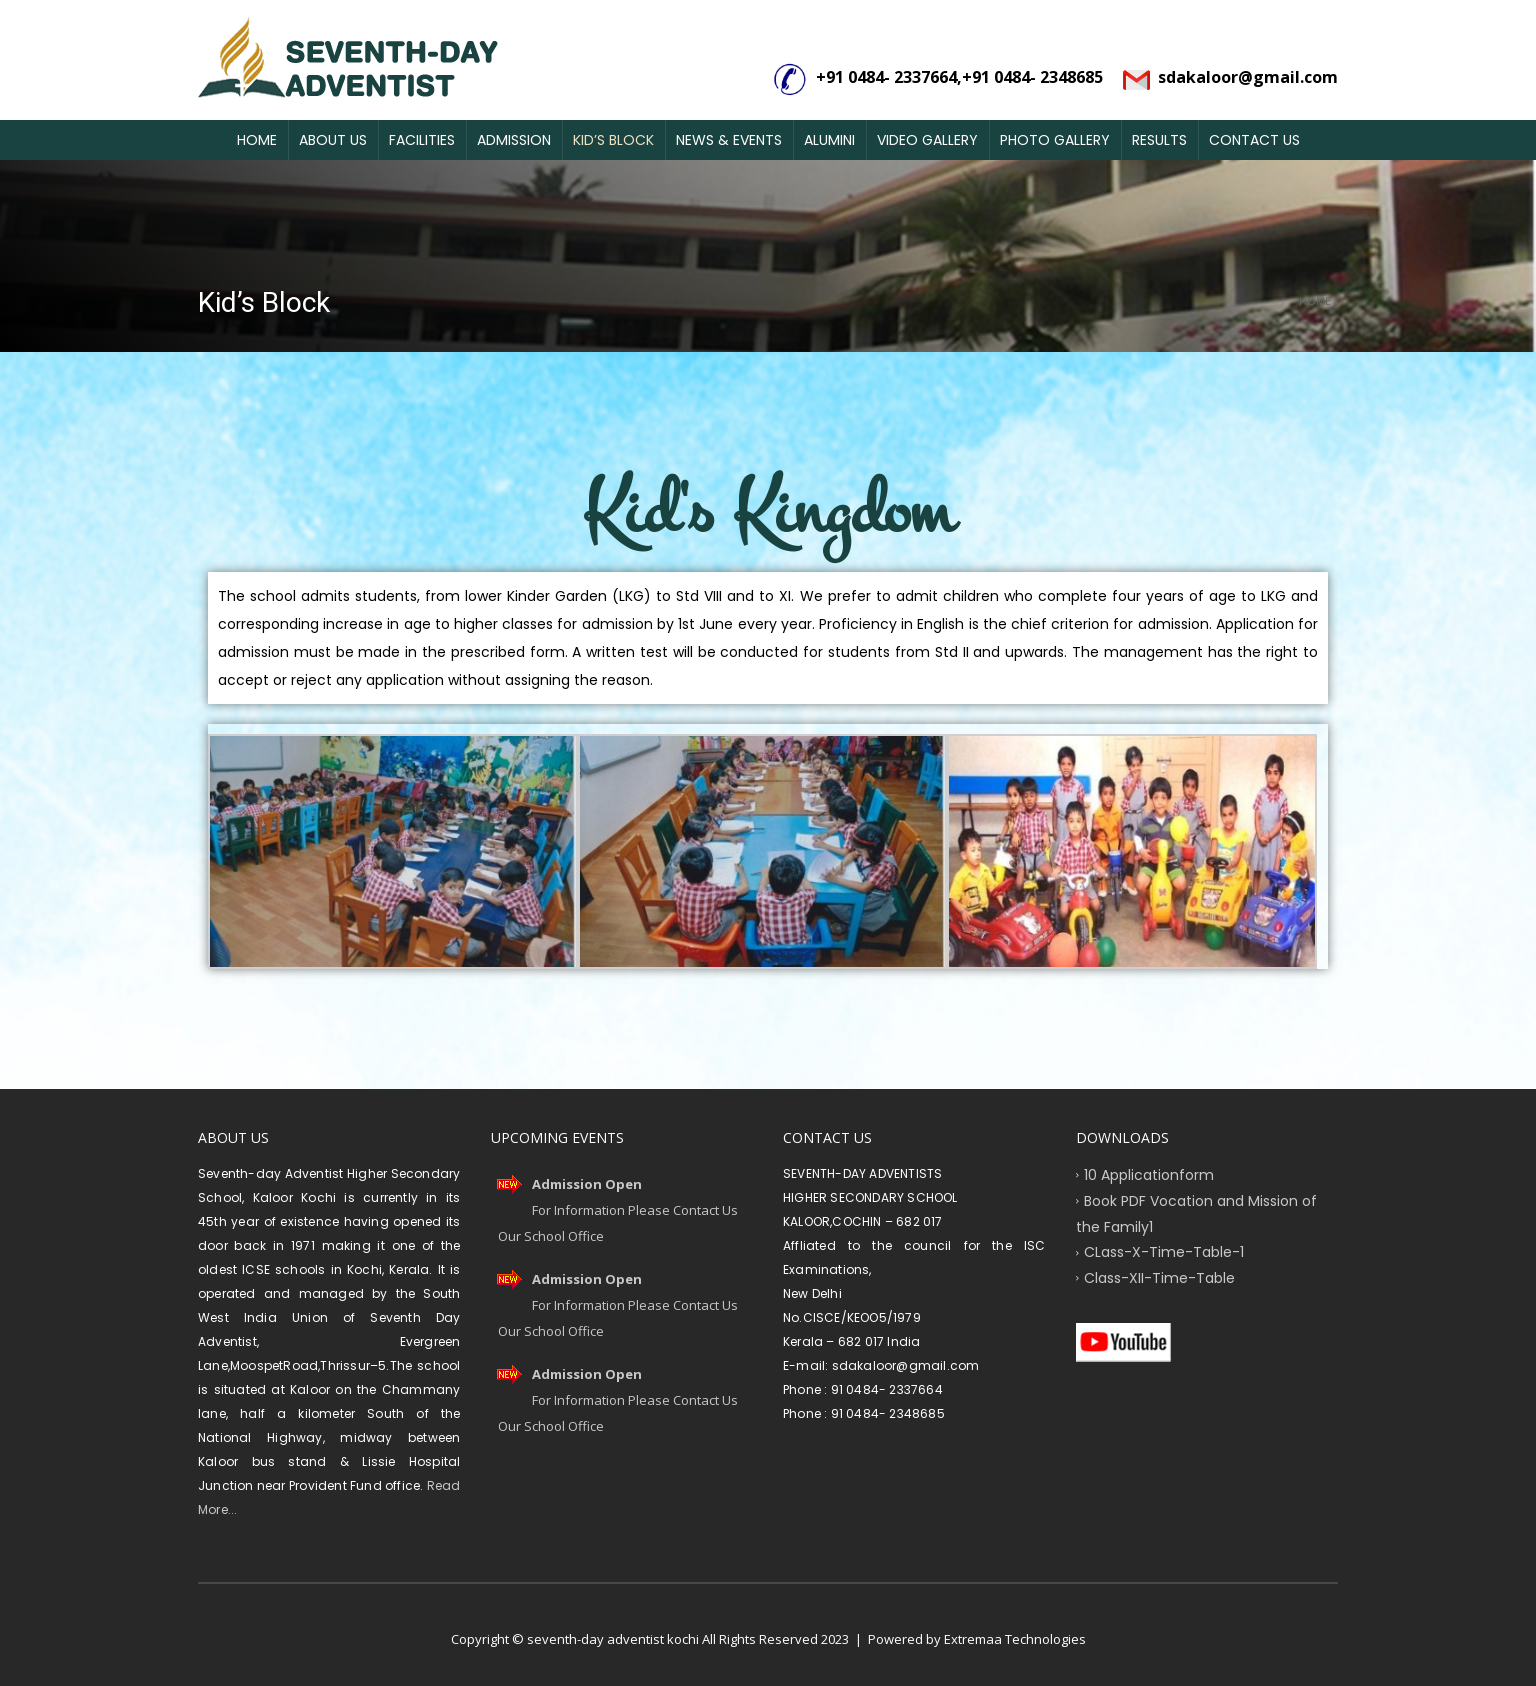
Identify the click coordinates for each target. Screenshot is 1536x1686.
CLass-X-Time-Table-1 (1164, 1252)
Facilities (422, 140)
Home (257, 140)
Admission (514, 140)
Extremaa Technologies (1015, 1639)
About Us (333, 140)
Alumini (829, 140)
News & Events (729, 140)
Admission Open (587, 1184)
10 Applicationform (1149, 1175)
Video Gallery (927, 140)
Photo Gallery (1055, 140)
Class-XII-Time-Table (1159, 1278)
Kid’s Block (613, 140)
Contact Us (1254, 140)
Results (1159, 140)
